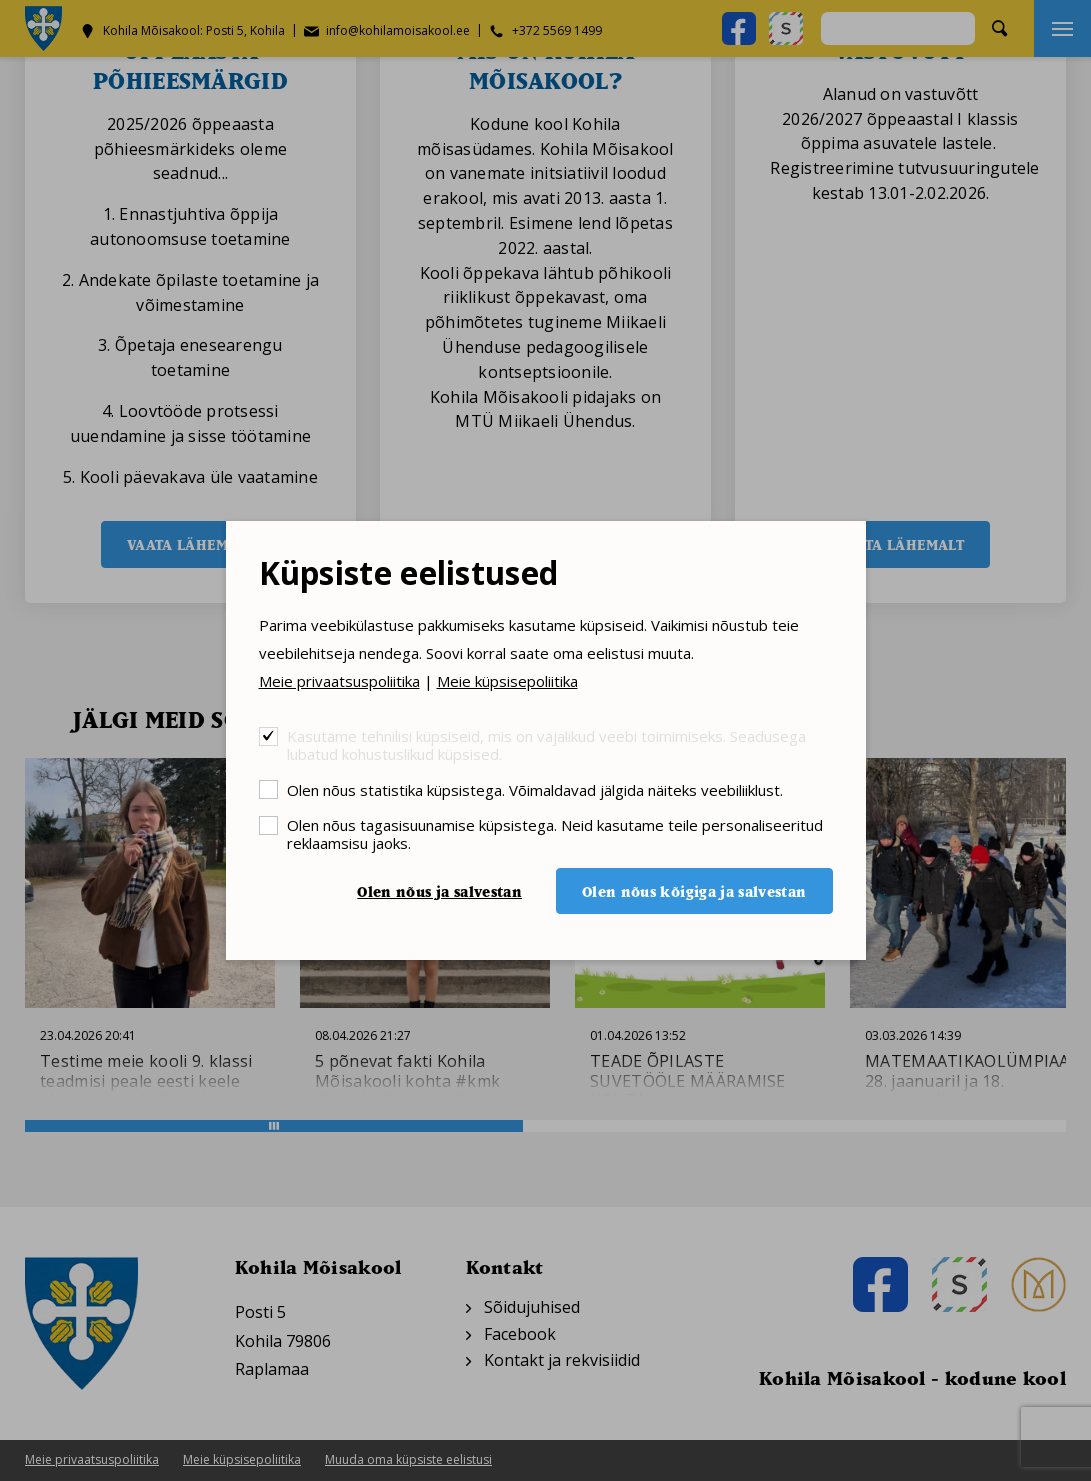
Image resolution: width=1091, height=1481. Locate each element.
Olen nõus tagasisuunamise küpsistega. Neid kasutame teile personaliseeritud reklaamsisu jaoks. (555, 833)
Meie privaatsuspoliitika (339, 681)
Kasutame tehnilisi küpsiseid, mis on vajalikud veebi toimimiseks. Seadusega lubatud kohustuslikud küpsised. (546, 744)
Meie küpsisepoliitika (507, 681)
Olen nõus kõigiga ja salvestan (694, 891)
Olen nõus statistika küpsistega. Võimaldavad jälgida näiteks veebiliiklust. (535, 789)
